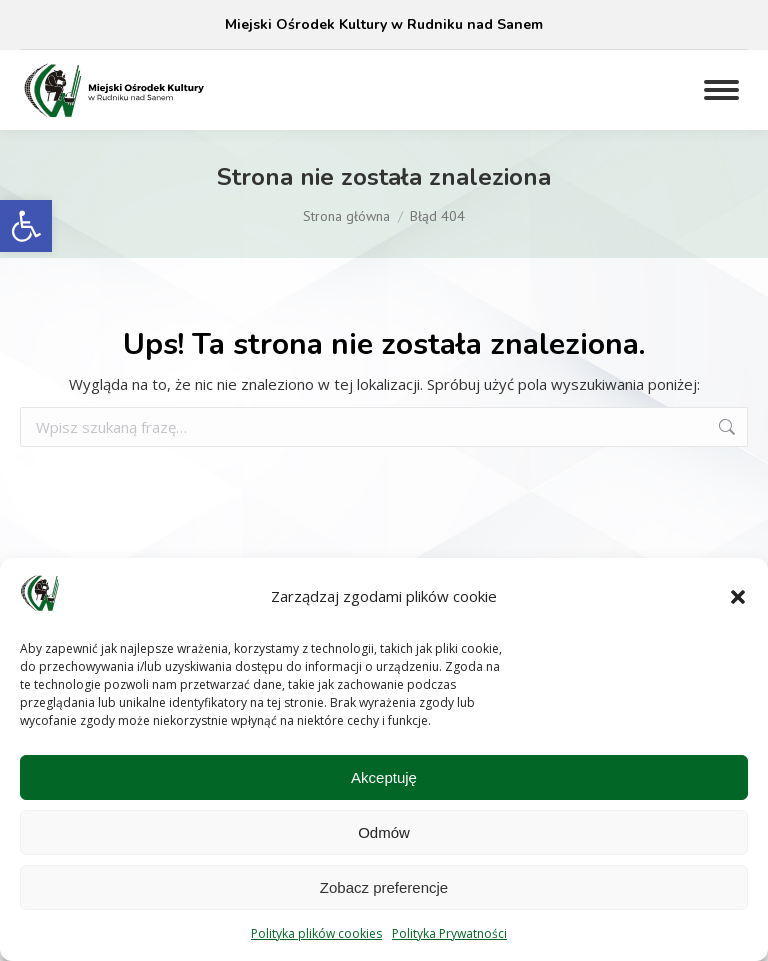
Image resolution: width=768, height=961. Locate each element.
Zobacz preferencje (384, 887)
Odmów (384, 832)
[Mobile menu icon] (721, 90)
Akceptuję (384, 777)
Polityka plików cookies (316, 933)
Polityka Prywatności (449, 933)
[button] (26, 226)
